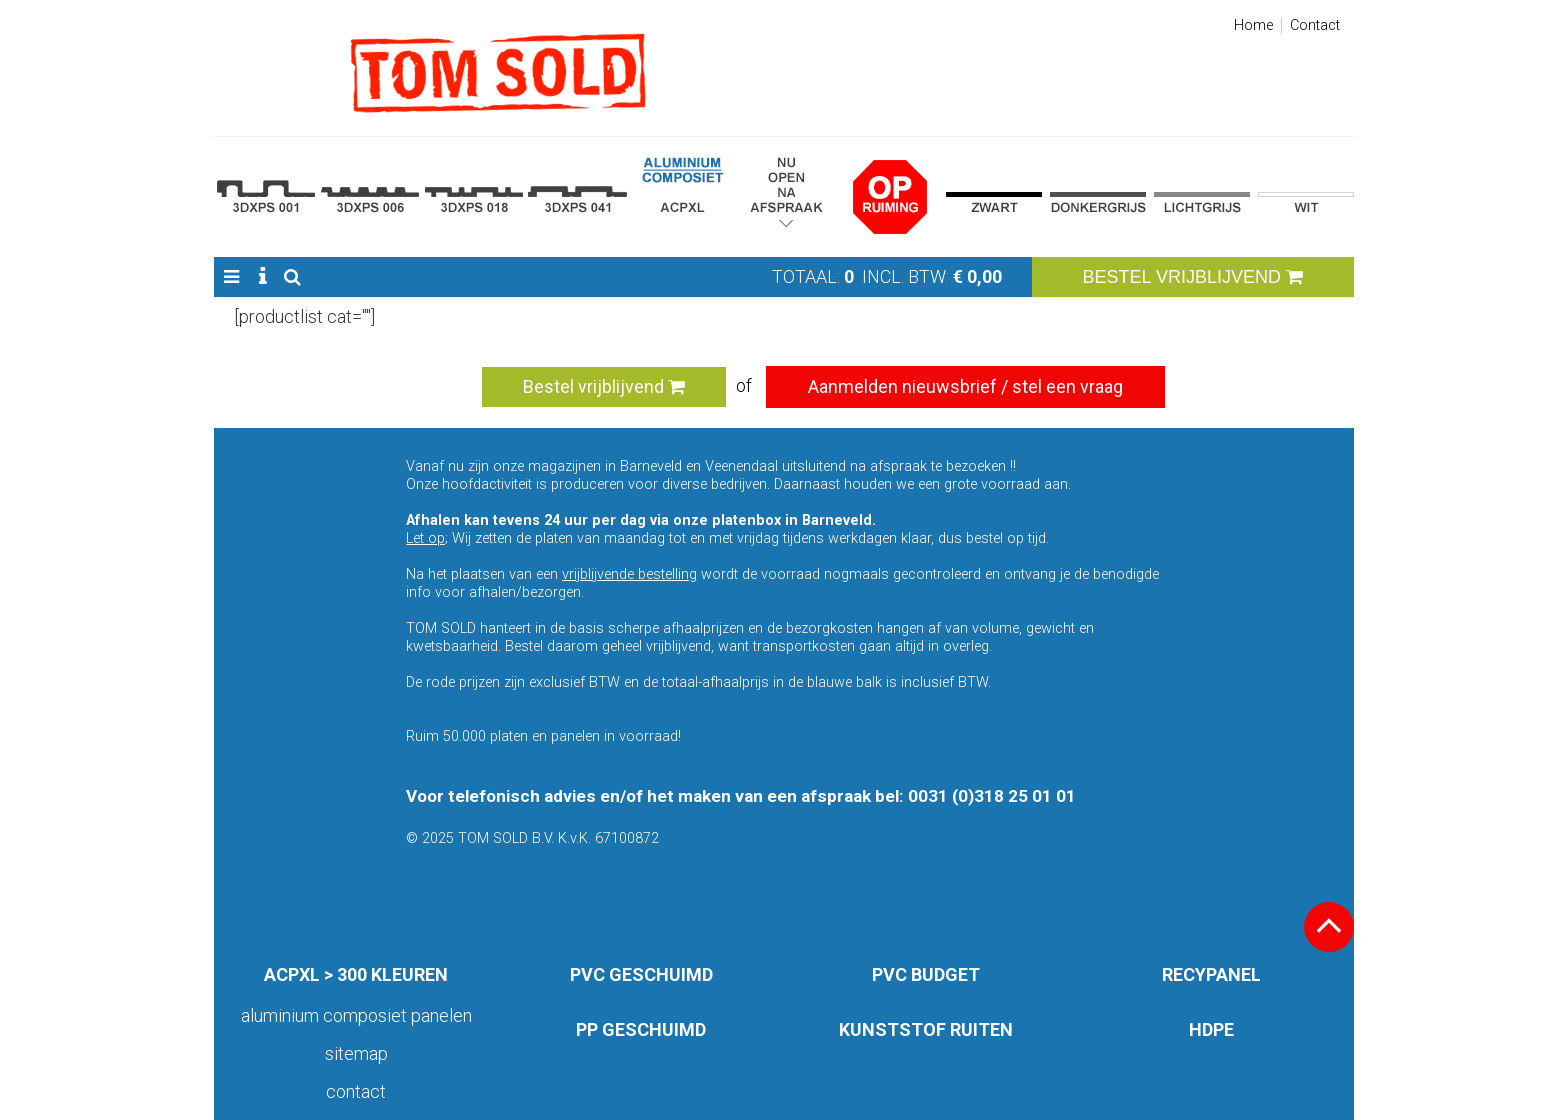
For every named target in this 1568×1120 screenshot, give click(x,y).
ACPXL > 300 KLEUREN (356, 974)
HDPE (1211, 1029)
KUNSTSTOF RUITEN (926, 1029)
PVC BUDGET (926, 974)
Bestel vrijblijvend (604, 386)
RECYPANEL (1211, 974)
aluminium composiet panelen (356, 1015)
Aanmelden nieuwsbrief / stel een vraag (965, 386)
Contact (1315, 25)
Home (1253, 25)
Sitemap (356, 1053)
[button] (231, 277)
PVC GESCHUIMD (641, 974)
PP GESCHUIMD (641, 1029)
